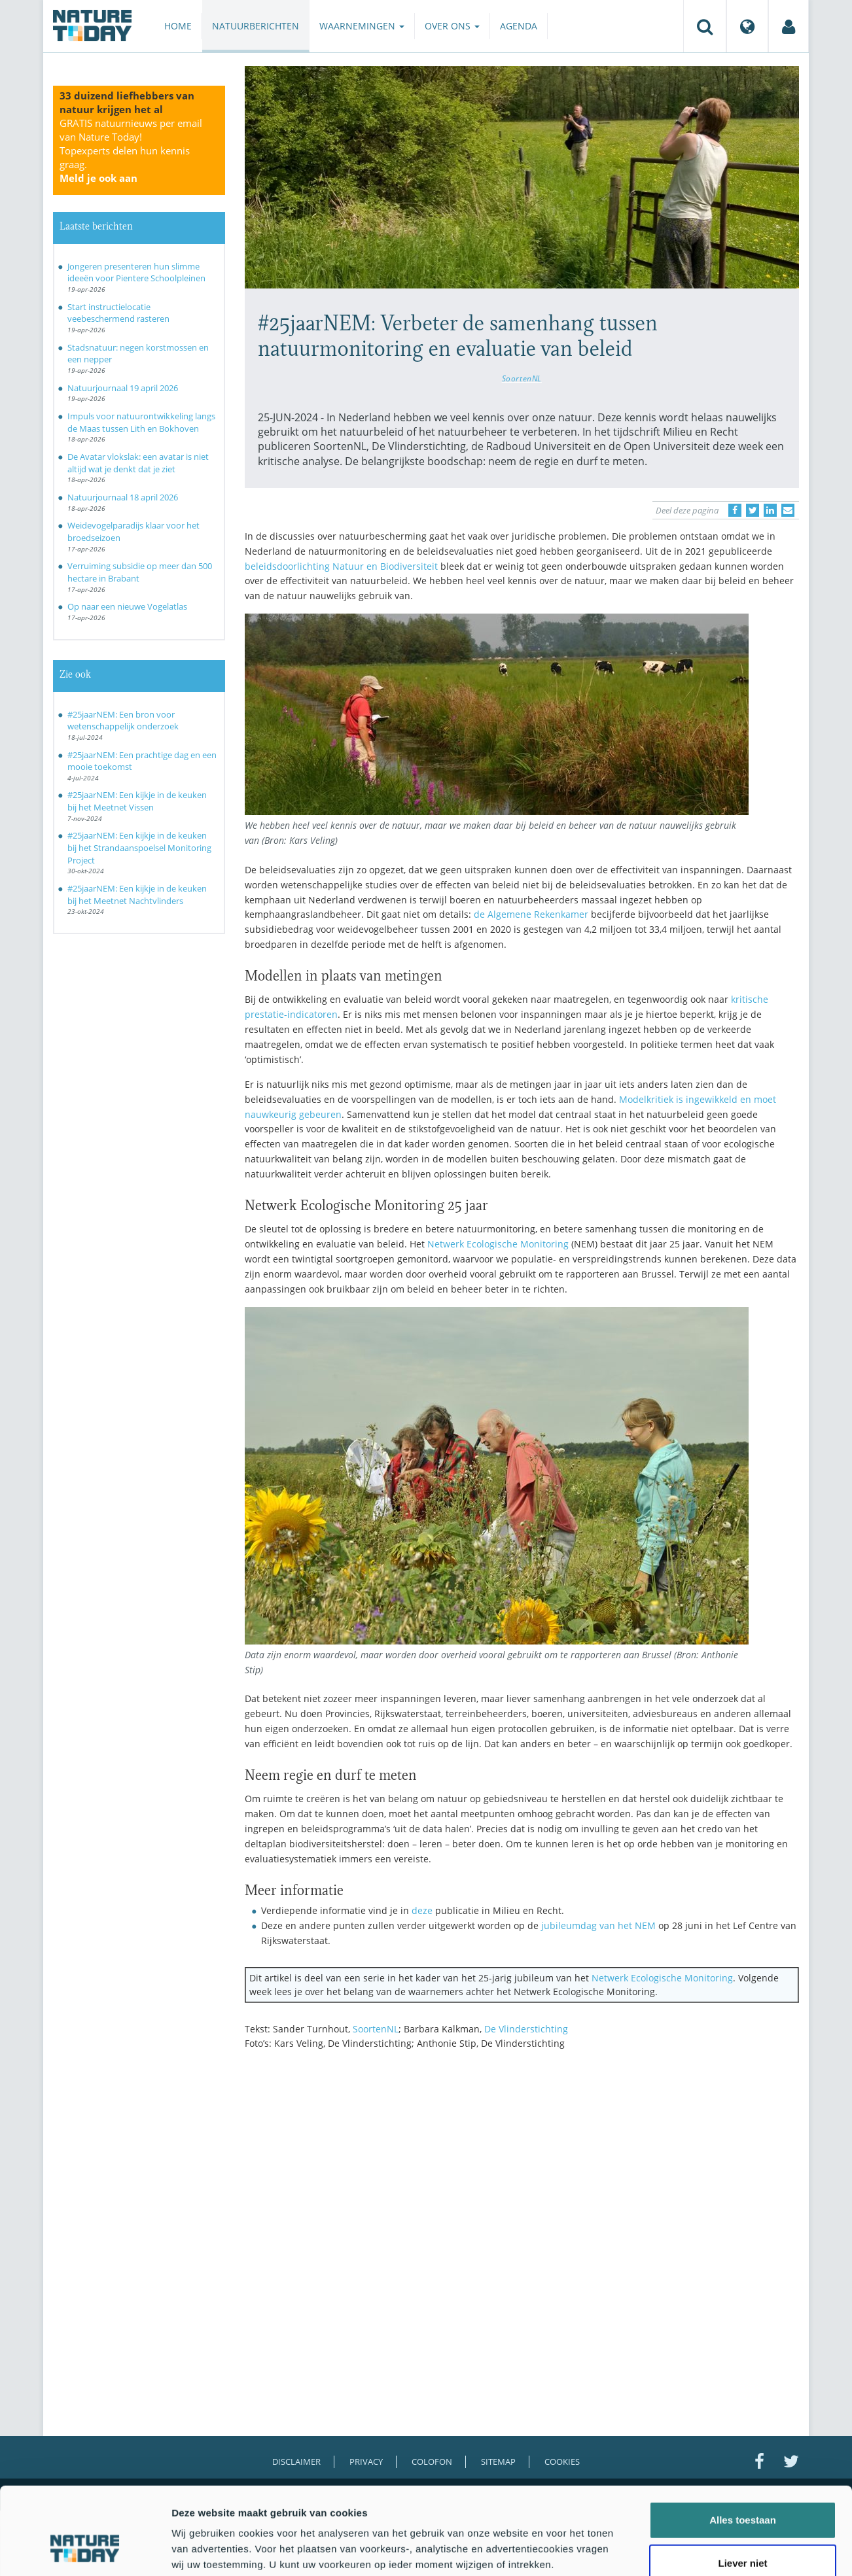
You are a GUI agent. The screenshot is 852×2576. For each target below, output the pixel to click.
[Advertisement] (522, 2174)
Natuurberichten (255, 26)
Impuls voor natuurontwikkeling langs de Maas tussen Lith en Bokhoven (141, 422)
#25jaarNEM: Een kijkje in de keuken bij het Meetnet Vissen (137, 801)
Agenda (518, 26)
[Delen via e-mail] (787, 510)
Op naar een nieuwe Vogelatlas (127, 606)
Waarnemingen (361, 26)
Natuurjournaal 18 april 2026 (122, 497)
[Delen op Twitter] (752, 510)
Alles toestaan (742, 2446)
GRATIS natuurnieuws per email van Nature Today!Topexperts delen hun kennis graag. (131, 150)
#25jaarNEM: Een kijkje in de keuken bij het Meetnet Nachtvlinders (137, 894)
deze (422, 1910)
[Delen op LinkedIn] (770, 510)
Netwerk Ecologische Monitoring (498, 1244)
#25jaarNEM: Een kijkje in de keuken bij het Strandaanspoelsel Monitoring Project (139, 847)
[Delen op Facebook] (734, 510)
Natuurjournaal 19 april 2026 (122, 388)
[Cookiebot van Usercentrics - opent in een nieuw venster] (84, 2550)
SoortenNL (522, 378)
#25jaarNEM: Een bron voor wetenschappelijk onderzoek (123, 720)
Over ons (452, 26)
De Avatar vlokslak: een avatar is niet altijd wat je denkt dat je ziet (138, 463)
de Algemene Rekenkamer (531, 914)
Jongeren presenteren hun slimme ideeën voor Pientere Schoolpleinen (136, 272)
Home (178, 26)
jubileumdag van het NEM (598, 1925)
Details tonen (707, 2550)
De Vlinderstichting (526, 2029)
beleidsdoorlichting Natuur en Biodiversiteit (341, 566)
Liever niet (742, 2490)
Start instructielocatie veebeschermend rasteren (118, 313)
